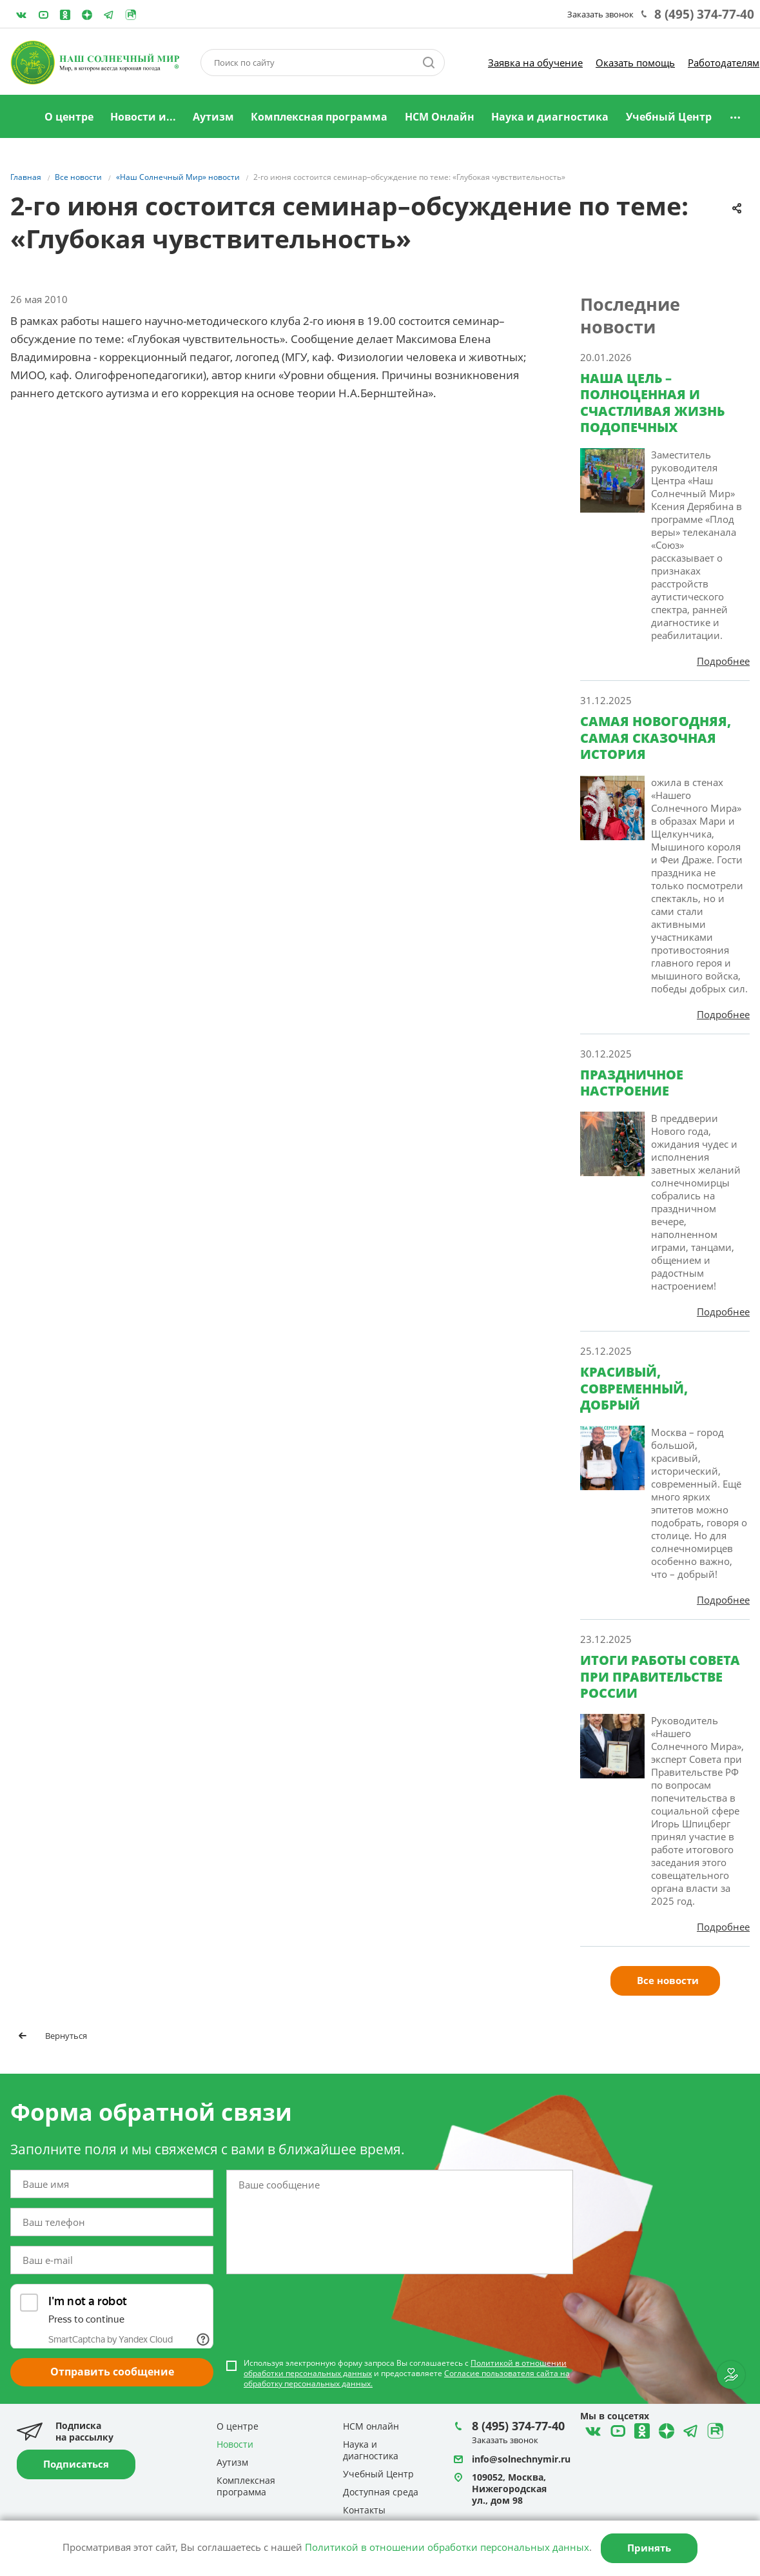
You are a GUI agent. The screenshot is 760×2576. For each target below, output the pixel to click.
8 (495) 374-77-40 (704, 14)
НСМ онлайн (371, 2426)
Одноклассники (65, 15)
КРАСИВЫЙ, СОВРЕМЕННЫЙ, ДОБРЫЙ (634, 1388)
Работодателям (723, 62)
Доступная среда (380, 2492)
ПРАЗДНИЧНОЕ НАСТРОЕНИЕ (631, 1082)
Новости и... (143, 117)
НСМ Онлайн (439, 117)
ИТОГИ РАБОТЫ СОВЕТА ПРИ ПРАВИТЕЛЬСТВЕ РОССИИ (660, 1676)
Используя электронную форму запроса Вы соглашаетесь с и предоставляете (407, 2373)
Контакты (364, 2510)
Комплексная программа (319, 117)
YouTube (43, 15)
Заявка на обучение (535, 62)
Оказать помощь (635, 62)
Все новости (668, 1980)
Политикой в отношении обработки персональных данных (447, 2547)
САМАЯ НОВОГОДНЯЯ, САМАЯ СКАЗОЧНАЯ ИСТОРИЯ (655, 738)
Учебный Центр (669, 117)
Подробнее (723, 660)
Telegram (87, 15)
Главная (20, 117)
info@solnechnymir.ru (521, 2459)
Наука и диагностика (550, 117)
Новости (235, 2444)
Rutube (131, 15)
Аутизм (213, 117)
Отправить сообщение (112, 2372)
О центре (68, 117)
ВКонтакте (21, 15)
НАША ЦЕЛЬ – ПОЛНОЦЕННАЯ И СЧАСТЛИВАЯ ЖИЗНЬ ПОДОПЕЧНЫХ (652, 402)
